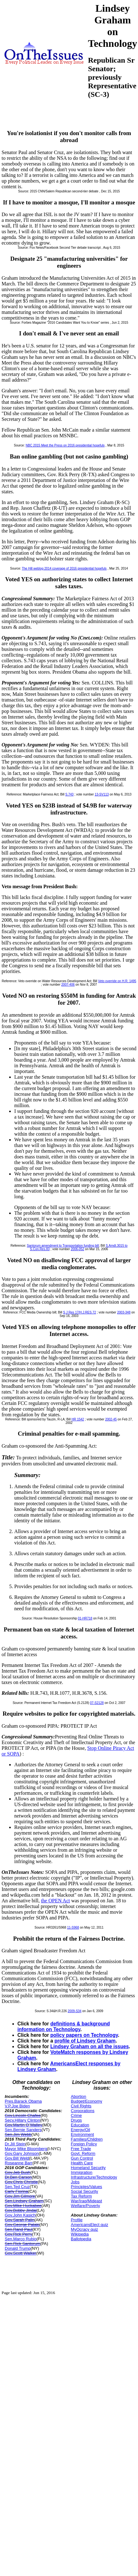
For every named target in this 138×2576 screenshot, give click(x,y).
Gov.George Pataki (22, 2224)
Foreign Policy (84, 2144)
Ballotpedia (81, 2238)
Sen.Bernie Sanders (23, 2129)
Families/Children (87, 2139)
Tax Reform (81, 2196)
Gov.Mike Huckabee (23, 2205)
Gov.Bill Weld (17, 2158)
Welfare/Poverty (85, 2205)
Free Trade (81, 2148)
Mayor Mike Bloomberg (26, 2148)
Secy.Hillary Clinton (22, 2120)
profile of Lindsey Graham (85, 2040)
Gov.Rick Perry (18, 2234)
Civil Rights (81, 2106)
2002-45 (111, 1419)
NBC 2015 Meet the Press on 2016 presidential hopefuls (65, 445)
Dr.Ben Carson (18, 2177)
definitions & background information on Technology (63, 2026)
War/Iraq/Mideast (86, 2201)
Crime (76, 2115)
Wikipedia (80, 2234)
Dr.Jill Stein (15, 2144)
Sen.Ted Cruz (17, 2186)
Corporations (82, 2110)
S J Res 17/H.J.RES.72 (79, 1312)
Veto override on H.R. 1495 (117, 981)
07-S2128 (97, 1703)
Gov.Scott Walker (20, 2253)
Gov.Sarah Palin (19, 2219)
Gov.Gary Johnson (22, 2153)
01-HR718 (85, 1618)
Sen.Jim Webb (18, 2134)
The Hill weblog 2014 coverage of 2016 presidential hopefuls (64, 568)
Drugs (76, 2120)
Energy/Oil (80, 2129)
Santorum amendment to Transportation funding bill (63, 1245)
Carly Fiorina (16, 2191)
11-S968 (73, 1927)
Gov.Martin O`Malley (23, 2125)
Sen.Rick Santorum (22, 2243)
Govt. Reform (83, 2153)
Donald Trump (18, 2248)
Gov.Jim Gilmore (20, 2196)
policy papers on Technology (84, 2035)
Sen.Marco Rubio (20, 2238)
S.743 (69, 794)
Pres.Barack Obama (23, 2101)
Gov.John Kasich (20, 2215)
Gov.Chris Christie (21, 2182)
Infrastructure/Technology (94, 2177)
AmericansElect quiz (89, 2224)
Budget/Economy (86, 2101)
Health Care (82, 2163)
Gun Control (82, 2158)
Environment (82, 2134)
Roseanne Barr (18, 2163)
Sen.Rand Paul (18, 2229)
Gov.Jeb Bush (17, 2172)
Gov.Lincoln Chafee (23, 2115)
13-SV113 (102, 794)
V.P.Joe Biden (17, 2106)
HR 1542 (78, 1419)
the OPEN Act (55, 1900)
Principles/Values (86, 2186)
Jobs (75, 2182)
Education (80, 2125)
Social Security (84, 2191)
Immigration (81, 2172)
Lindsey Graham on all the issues (89, 2046)
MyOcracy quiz (84, 2229)
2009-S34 (74, 2011)
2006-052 (77, 1249)
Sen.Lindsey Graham (24, 2201)
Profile (77, 2219)
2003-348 (123, 1312)
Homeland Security (88, 2167)
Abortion (78, 2096)
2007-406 (68, 984)
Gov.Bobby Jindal (21, 2210)
